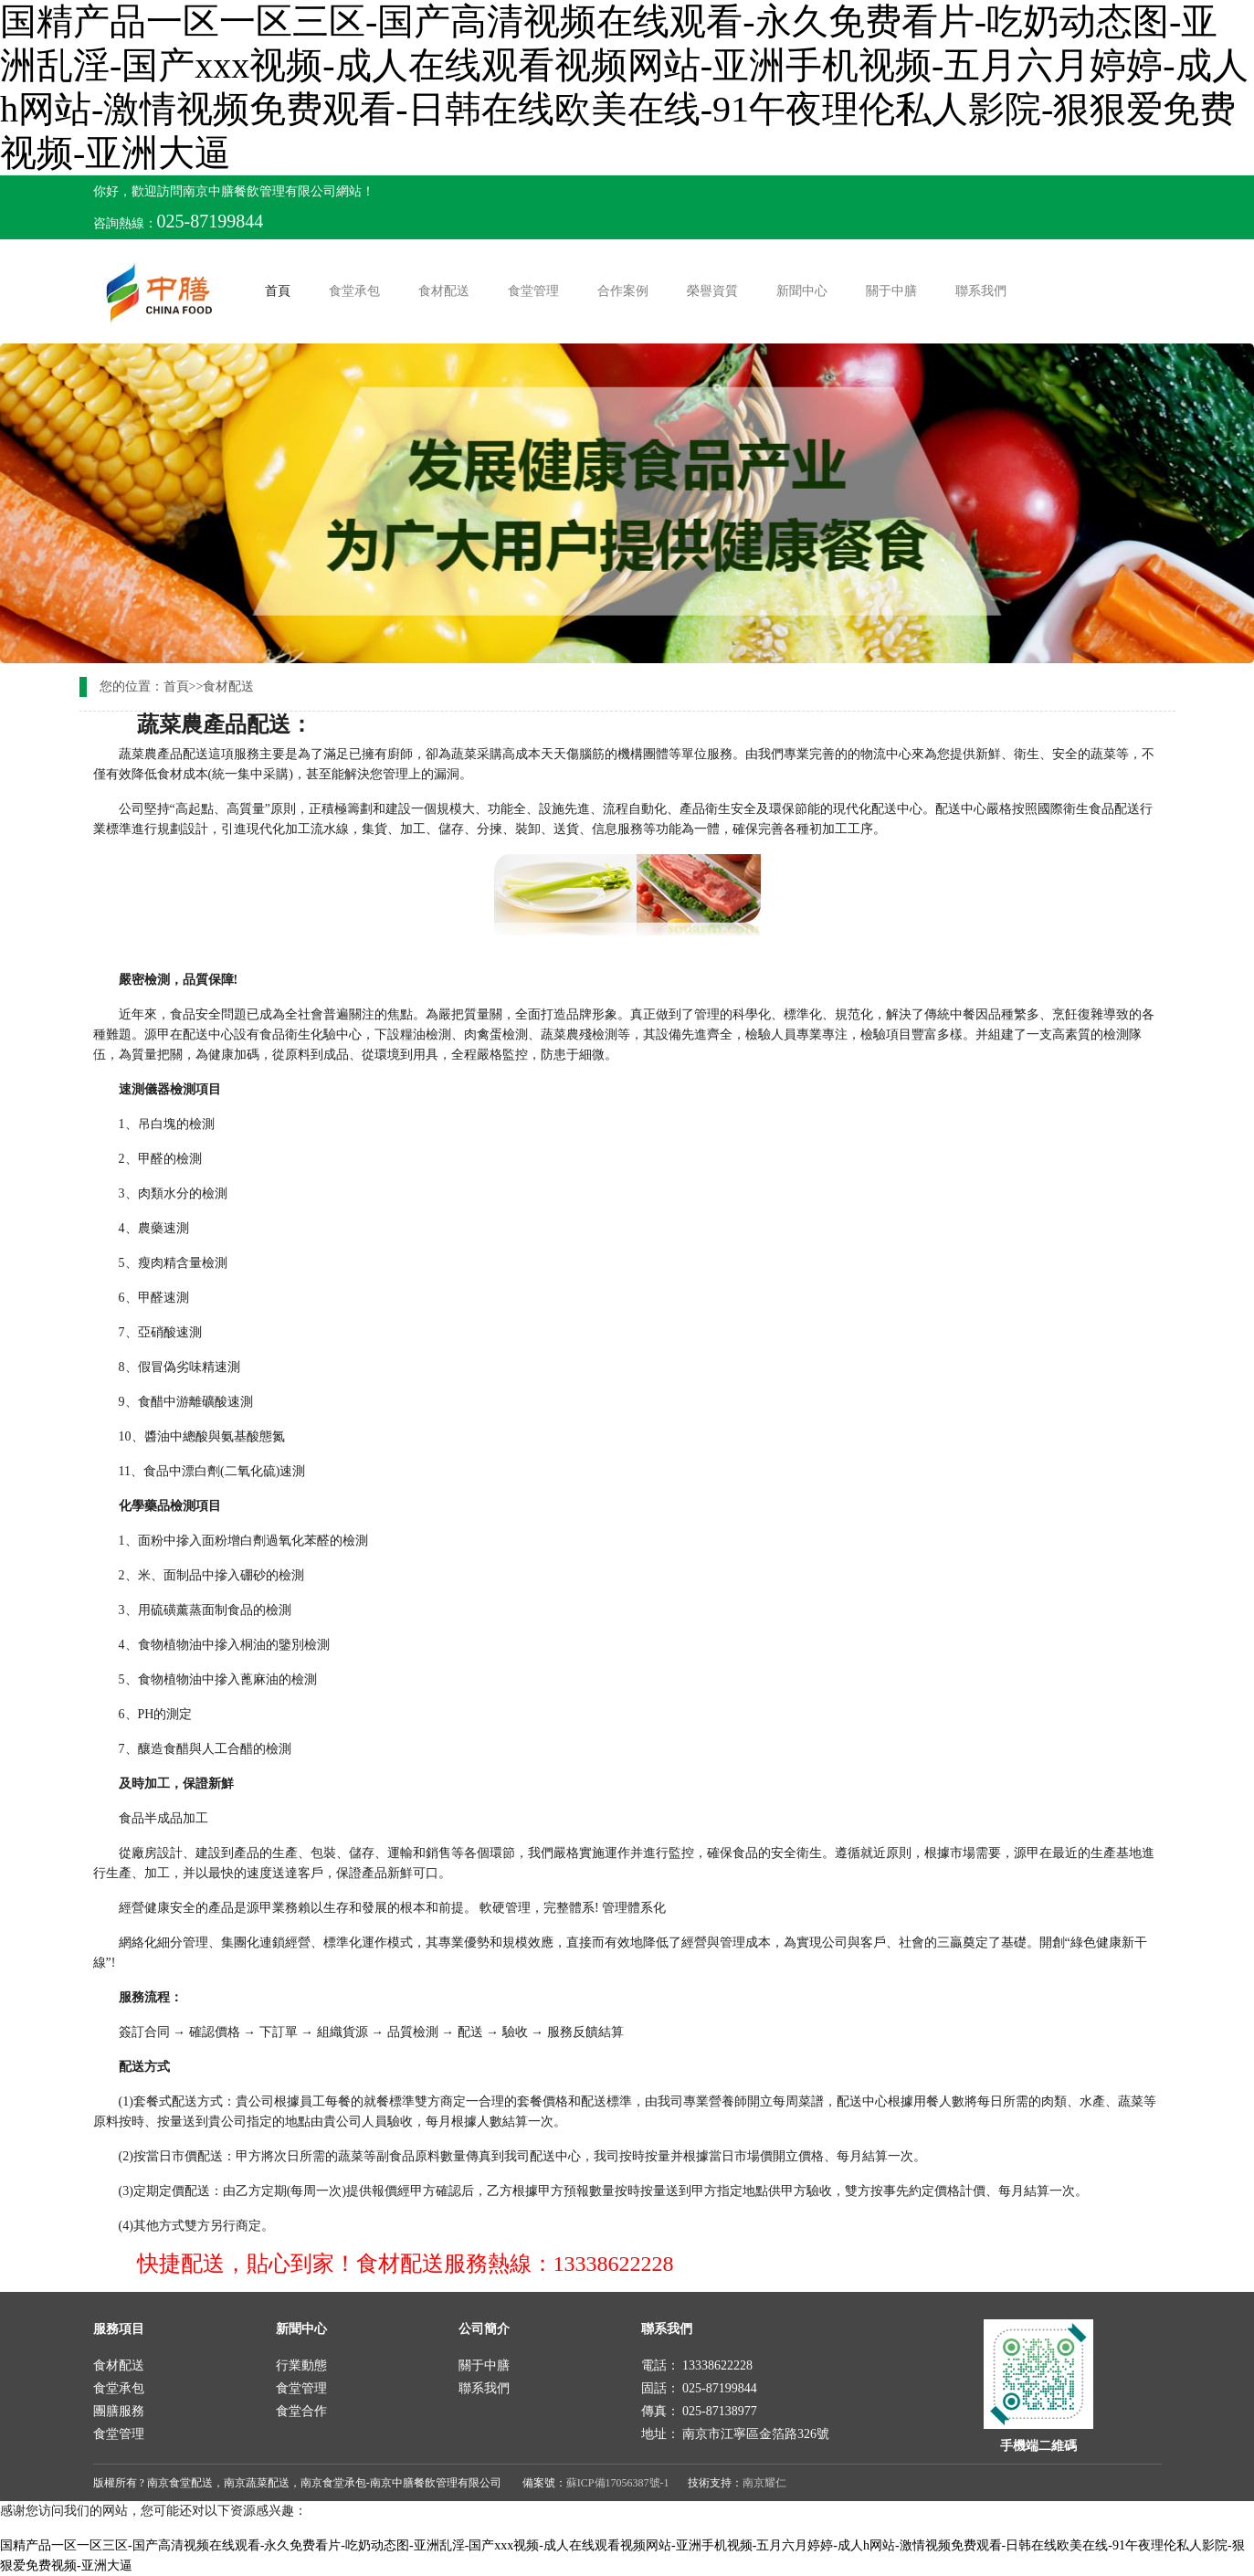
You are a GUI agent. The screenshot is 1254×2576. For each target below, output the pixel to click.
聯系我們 (980, 291)
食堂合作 (301, 2411)
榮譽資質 (712, 291)
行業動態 (301, 2365)
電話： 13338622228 (697, 2365)
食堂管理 (533, 291)
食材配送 (443, 291)
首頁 (281, 289)
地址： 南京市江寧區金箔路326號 (735, 2434)
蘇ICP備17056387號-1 (617, 2482)
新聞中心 (801, 291)
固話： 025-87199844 (699, 2388)
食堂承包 (354, 291)
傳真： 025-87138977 (699, 2411)
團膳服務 (118, 2411)
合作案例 (622, 291)
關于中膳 (891, 291)
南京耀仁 (764, 2482)
